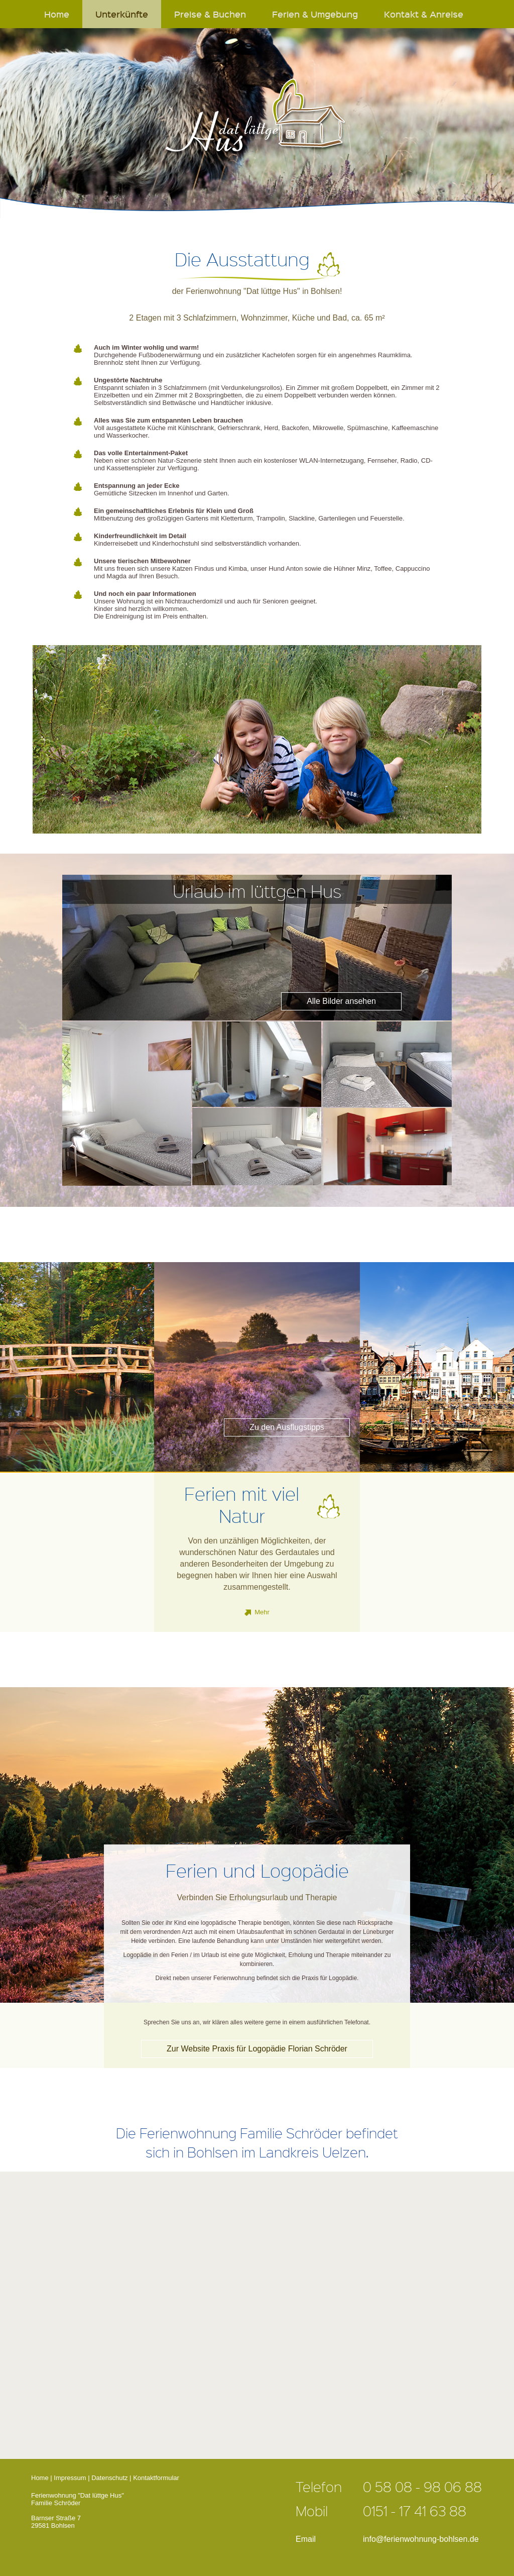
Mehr (262, 1612)
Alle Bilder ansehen (341, 1001)
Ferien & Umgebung (315, 14)
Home (56, 14)
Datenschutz (109, 2478)
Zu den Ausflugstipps (286, 1427)
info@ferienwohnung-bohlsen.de (421, 2539)
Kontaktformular (156, 2478)
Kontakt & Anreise (423, 14)
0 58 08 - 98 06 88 (422, 2487)
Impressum (70, 2478)
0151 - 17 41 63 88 (414, 2511)
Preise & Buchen (210, 14)
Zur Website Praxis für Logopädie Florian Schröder (257, 2048)
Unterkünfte (121, 14)
